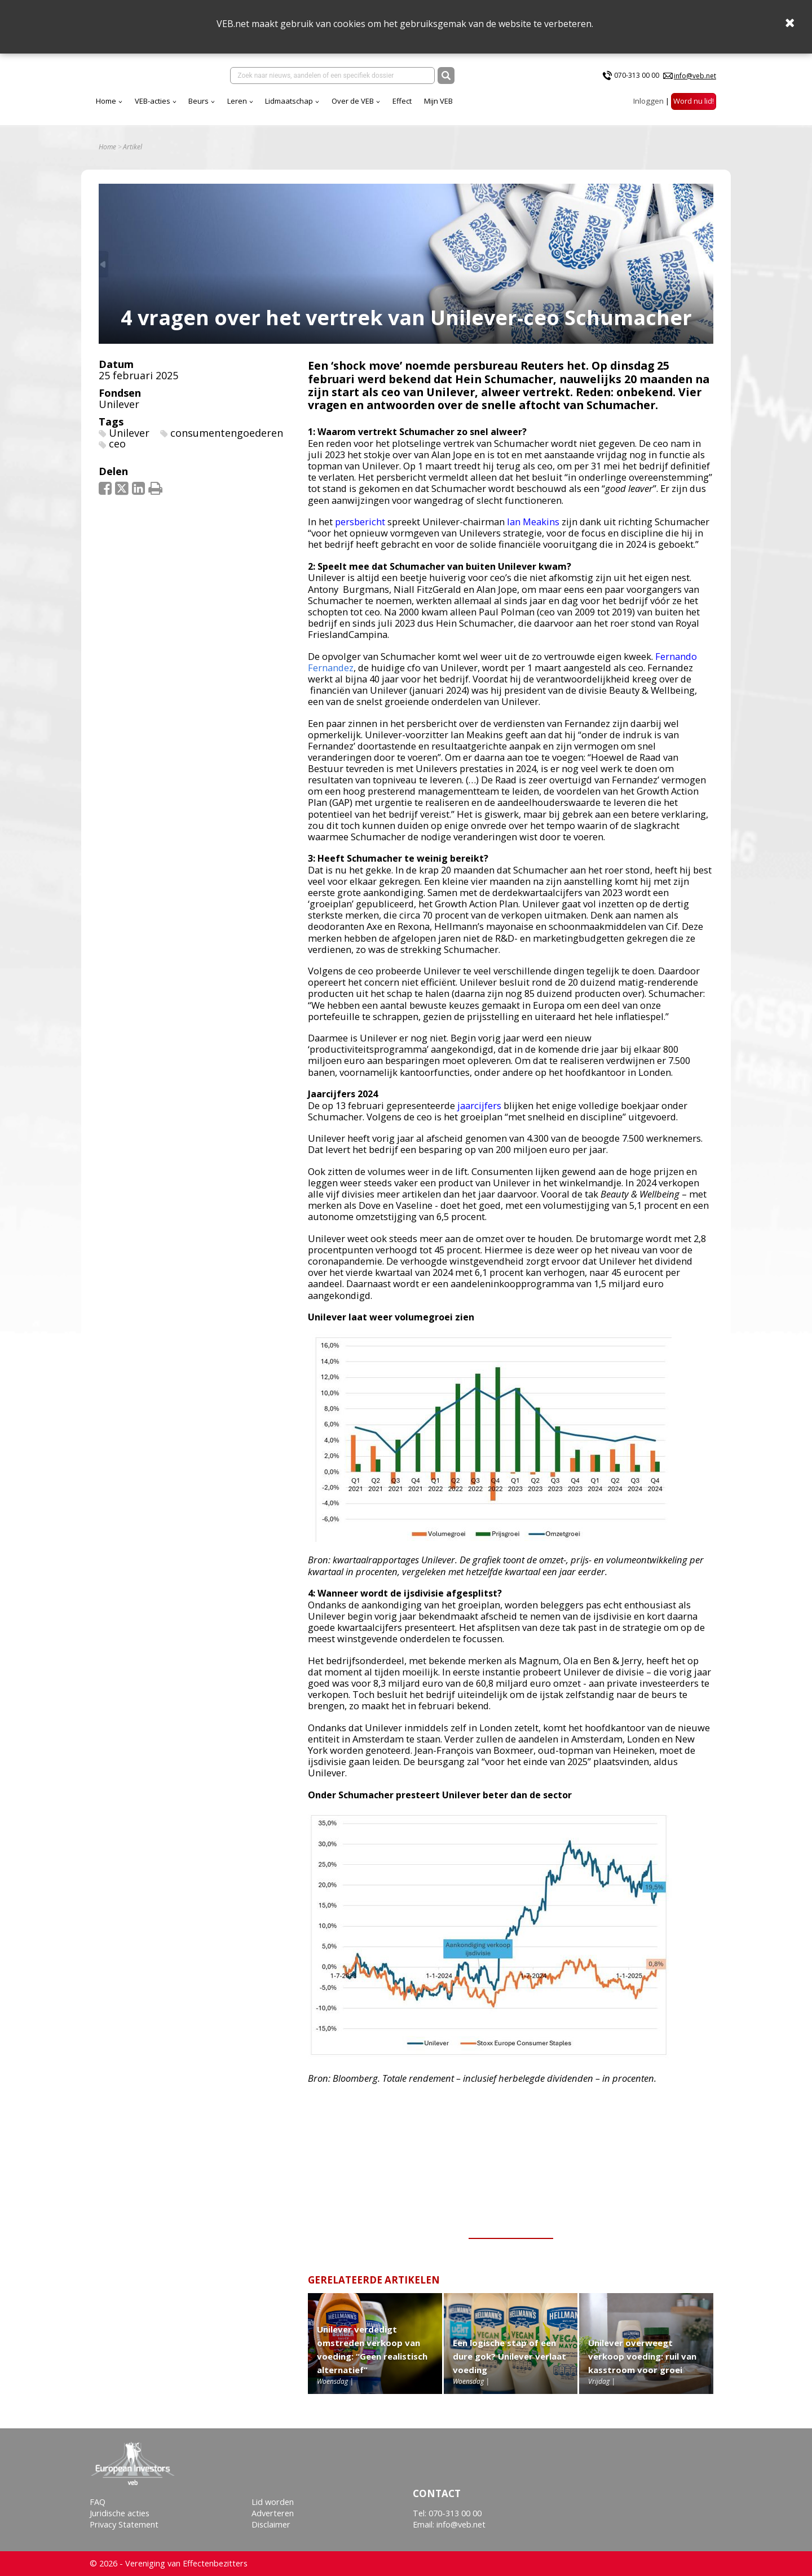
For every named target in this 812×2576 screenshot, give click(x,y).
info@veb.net (695, 78)
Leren (336, 106)
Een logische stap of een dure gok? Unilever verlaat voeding (509, 2364)
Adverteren (272, 2513)
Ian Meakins (533, 530)
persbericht (360, 530)
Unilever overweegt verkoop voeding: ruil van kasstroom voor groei (642, 2364)
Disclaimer (270, 2525)
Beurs (298, 106)
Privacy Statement (124, 2525)
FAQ (97, 2502)
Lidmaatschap (388, 106)
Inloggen (648, 106)
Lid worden (272, 2502)
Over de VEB (452, 106)
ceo (117, 452)
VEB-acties (252, 106)
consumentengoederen (226, 440)
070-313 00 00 (636, 78)
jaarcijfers (479, 1113)
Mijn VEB (537, 106)
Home (205, 106)
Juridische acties (119, 2513)
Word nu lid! (693, 106)
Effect (501, 106)
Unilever (119, 412)
